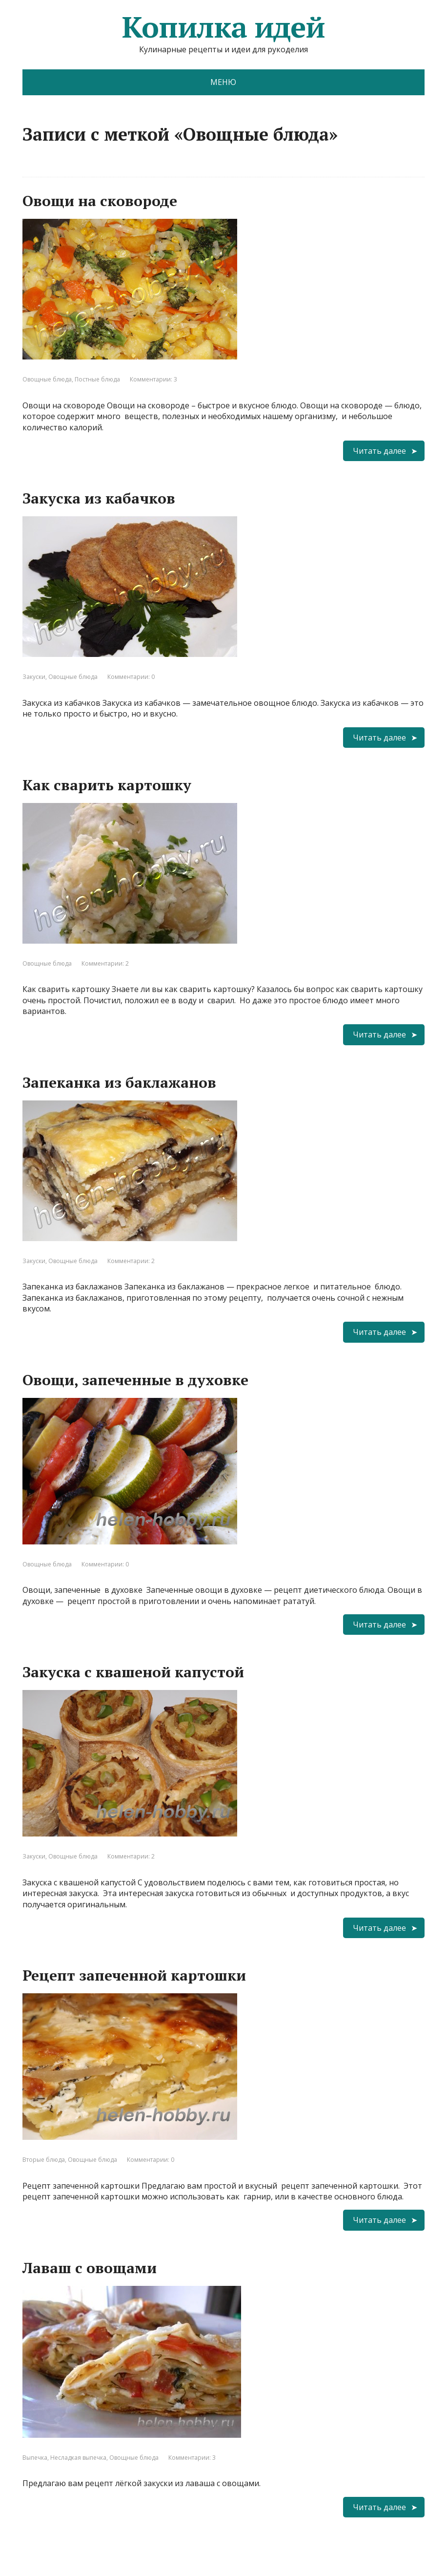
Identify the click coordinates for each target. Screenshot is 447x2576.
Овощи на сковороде (99, 201)
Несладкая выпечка (78, 2457)
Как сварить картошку (106, 785)
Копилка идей (223, 27)
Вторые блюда (43, 2159)
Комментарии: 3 (153, 379)
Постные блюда (97, 379)
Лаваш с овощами (89, 2268)
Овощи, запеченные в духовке (135, 1380)
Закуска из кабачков (98, 498)
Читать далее (379, 450)
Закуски (33, 677)
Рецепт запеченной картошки (134, 1975)
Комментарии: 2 (105, 963)
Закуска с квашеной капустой (133, 1672)
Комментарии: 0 (131, 677)
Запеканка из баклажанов (119, 1082)
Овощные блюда (47, 379)
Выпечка (34, 2457)
